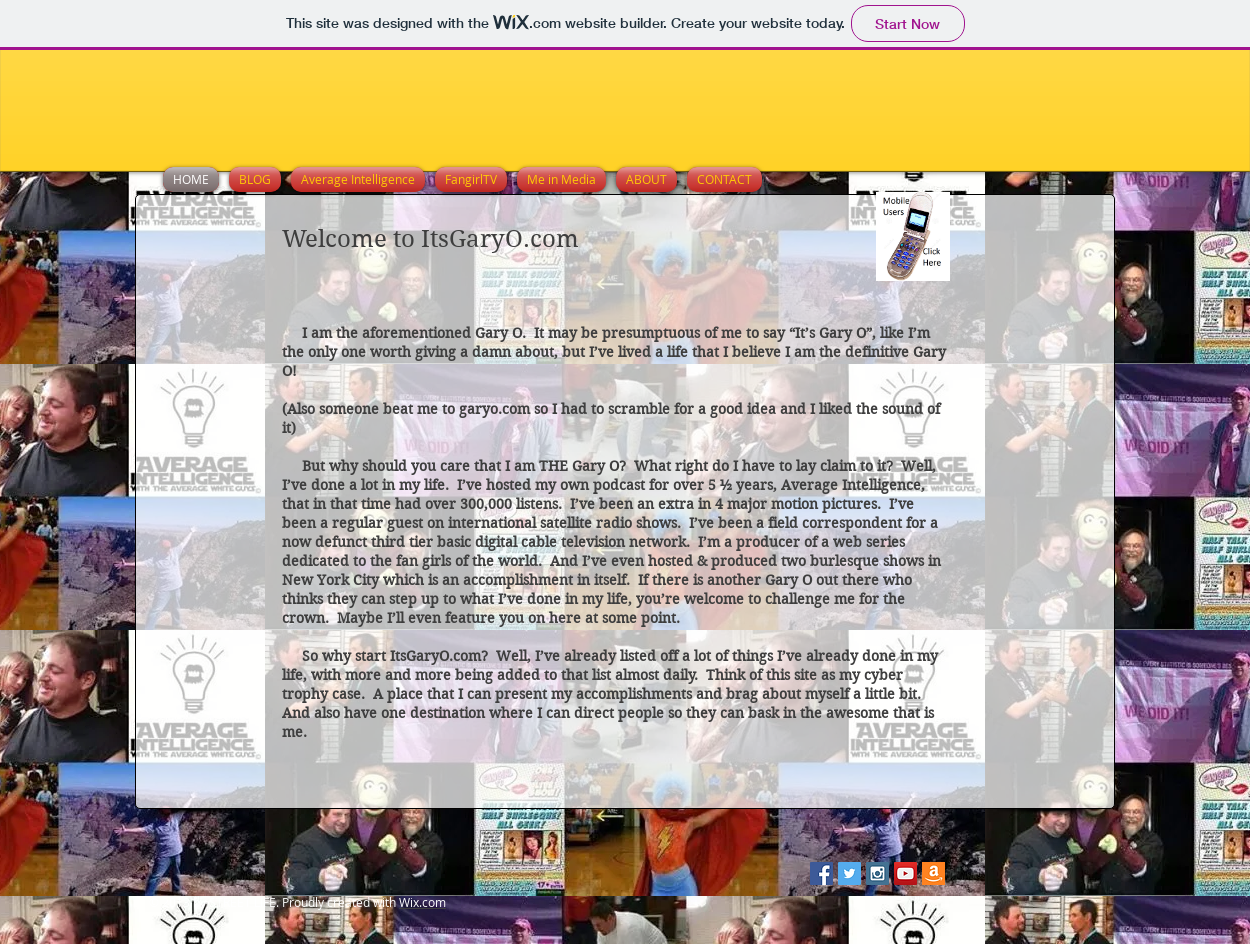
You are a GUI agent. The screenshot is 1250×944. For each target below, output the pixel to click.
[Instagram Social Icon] (877, 873)
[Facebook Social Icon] (821, 873)
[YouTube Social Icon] (905, 873)
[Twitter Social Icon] (849, 873)
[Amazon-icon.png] (933, 873)
